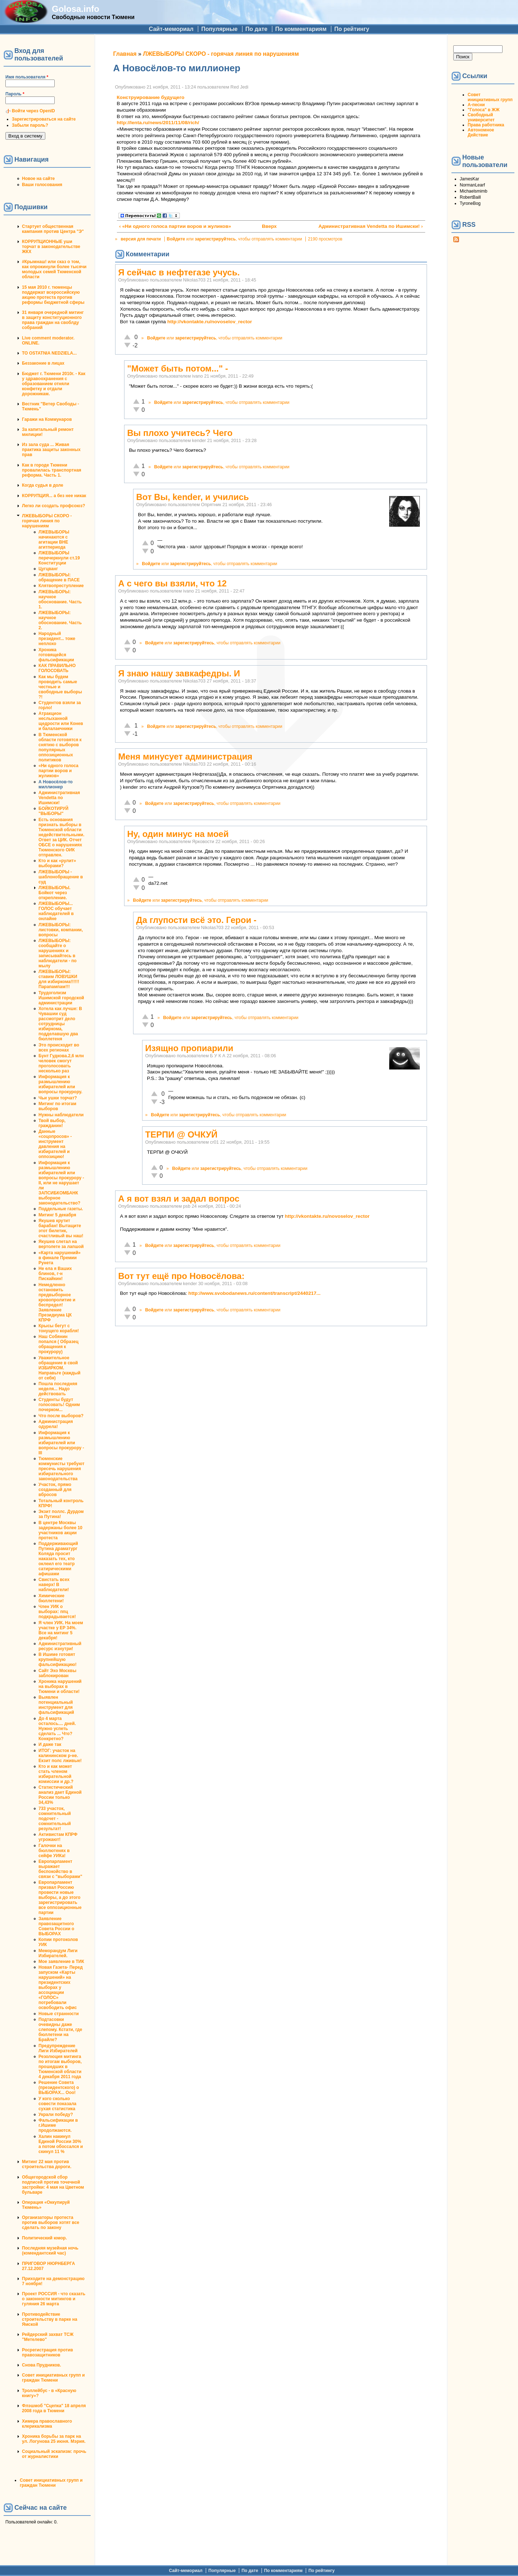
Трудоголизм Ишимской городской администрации (61, 997)
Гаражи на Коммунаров (47, 419)
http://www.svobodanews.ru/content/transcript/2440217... (254, 1293)
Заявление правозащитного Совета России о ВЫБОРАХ (56, 1926)
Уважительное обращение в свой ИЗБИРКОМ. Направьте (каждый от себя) (59, 1368)
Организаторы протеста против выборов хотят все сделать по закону (50, 2222)
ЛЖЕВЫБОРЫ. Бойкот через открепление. (54, 892)
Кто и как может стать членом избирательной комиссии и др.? (55, 1774)
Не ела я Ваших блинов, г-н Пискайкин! (55, 1273)
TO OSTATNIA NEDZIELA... (49, 353)
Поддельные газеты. (60, 1208)
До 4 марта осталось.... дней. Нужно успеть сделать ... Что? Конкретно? (57, 1728)
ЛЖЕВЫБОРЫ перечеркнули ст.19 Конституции (59, 558)
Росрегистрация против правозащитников (47, 2352)
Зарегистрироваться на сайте (44, 119)
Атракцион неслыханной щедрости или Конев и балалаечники (60, 721)
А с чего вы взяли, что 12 (172, 583)
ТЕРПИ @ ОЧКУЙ (181, 1134)
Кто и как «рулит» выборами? (57, 863)
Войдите (176, 239)
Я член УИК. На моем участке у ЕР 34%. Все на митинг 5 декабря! (60, 1630)
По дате (256, 29)
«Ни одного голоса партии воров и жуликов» (58, 770)
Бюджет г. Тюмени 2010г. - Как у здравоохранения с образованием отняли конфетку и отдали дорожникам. (53, 383)
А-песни (476, 104)
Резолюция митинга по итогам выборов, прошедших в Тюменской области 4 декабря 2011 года (60, 2066)
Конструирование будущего (151, 97)
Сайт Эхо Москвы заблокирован (57, 1673)
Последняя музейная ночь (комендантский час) (50, 2251)
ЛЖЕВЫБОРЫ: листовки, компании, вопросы (60, 929)
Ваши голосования (42, 184)
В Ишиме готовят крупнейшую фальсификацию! (57, 1659)
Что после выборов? (60, 1415)
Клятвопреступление (61, 585)
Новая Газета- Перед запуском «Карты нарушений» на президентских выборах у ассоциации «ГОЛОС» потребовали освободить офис (60, 1987)
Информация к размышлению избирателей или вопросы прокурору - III (61, 1442)
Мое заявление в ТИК (61, 1961)
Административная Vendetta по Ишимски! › (370, 226)
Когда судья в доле (42, 485)
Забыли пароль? (30, 125)
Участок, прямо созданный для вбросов (55, 1489)
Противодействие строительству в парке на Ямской (49, 2319)
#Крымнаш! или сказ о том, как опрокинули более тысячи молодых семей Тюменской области (54, 269)
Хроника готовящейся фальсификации (56, 654)
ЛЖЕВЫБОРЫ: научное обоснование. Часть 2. (60, 620)
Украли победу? (55, 2114)
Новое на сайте (38, 178)
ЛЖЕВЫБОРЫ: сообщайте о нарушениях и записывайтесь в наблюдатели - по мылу (57, 953)
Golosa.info (75, 9)
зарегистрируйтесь (215, 239)
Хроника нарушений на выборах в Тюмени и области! (60, 1686)
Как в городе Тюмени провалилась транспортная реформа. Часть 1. (51, 470)
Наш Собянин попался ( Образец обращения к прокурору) (58, 1344)
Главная (125, 54)
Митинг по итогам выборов (57, 1106)
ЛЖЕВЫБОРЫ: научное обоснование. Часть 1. (60, 599)
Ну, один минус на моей (178, 834)
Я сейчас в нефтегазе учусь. (179, 272)
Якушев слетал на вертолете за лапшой (61, 1244)
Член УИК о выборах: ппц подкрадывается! (57, 1611)
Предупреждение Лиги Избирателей (58, 2048)
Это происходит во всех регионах (58, 1047)
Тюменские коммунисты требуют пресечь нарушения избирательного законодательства (61, 1468)
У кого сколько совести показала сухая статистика (57, 2103)
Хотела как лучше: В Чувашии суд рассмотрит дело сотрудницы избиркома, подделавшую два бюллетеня (60, 1023)
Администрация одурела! (55, 1424)
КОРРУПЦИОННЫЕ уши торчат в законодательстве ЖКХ (51, 246)
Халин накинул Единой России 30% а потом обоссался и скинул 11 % (60, 2144)
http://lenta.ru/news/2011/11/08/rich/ (158, 122)
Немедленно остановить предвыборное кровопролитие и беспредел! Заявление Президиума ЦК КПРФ (56, 1302)
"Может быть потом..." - (177, 368)
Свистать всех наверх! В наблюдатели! (53, 1584)
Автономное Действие (481, 132)
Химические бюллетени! (51, 1598)
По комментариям (301, 29)
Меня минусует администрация (185, 756)
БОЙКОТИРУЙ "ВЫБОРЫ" (53, 811)
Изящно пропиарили (189, 1048)
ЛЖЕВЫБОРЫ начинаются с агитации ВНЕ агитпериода (53, 540)
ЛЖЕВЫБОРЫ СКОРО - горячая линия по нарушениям (47, 520)
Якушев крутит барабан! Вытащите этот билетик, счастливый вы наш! (60, 1228)
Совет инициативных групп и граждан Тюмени (53, 2378)
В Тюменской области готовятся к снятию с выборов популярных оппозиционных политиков (60, 747)
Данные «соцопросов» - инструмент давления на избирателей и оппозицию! (55, 1144)
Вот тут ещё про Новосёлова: (181, 1276)
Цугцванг (48, 568)
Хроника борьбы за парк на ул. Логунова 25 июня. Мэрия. (54, 2439)
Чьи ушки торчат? (57, 1097)
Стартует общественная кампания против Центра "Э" (53, 229)
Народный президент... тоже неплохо (56, 638)
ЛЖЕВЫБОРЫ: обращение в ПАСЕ (59, 577)
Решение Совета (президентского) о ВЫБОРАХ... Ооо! (58, 2087)
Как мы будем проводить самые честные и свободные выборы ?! (60, 686)
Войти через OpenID (33, 110)
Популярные (219, 29)
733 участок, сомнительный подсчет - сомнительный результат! (54, 1818)
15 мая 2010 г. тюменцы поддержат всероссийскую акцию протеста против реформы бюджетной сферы (53, 295)
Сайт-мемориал (171, 29)
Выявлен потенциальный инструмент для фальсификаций (56, 1705)
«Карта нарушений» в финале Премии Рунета (59, 1257)
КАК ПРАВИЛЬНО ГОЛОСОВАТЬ (57, 668)
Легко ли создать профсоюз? (53, 505)
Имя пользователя (26, 77)
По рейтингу (351, 29)
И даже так (49, 1744)
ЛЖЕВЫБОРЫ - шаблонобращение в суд (60, 876)
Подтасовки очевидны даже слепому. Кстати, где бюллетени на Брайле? (60, 2029)
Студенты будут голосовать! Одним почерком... (59, 1404)
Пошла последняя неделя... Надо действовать (57, 1388)
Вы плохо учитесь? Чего (180, 433)
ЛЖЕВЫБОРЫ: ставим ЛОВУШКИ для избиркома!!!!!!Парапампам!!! (58, 979)
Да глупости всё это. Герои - (196, 920)
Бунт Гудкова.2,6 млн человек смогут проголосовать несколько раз (61, 1063)
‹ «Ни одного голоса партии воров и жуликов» (175, 226)
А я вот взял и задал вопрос (179, 1198)
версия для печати (141, 239)
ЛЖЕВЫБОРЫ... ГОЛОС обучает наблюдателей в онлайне (56, 911)
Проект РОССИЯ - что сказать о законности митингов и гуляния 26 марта (53, 2298)
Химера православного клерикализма (47, 2424)
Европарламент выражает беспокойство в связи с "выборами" (60, 1869)
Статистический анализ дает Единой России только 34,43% (60, 1795)
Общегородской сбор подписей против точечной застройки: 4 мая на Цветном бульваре (53, 2185)
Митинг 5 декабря (57, 1214)
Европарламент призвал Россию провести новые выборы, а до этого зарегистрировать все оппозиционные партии (60, 1897)
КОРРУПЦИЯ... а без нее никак (54, 495)
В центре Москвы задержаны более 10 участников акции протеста (60, 1530)
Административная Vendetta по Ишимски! (59, 797)
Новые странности (58, 2013)
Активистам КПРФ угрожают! (57, 1837)
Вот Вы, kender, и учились (192, 497)
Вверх (268, 226)
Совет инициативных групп (490, 97)
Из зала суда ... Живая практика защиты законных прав (51, 449)
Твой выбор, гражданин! (51, 1123)
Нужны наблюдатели (60, 1114)
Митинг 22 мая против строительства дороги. (46, 2164)
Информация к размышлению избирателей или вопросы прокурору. (60, 1084)
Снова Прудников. (41, 2365)
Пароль (14, 93)
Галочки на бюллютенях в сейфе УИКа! (54, 1850)
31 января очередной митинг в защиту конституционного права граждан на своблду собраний (53, 320)
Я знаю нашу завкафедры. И (179, 673)
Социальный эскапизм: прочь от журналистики (54, 2454)
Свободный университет (481, 117)
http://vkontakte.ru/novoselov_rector (209, 321)
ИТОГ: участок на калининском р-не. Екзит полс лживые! (60, 1755)
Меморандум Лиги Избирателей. (57, 1953)
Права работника (486, 124)
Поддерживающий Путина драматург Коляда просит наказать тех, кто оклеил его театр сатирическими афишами (58, 1558)
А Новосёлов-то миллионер (55, 784)
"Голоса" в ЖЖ (483, 109)
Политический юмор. (44, 2238)
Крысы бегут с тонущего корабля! (58, 1328)
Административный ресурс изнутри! (59, 1646)
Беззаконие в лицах (43, 363)
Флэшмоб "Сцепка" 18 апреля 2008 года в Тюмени (54, 2408)
